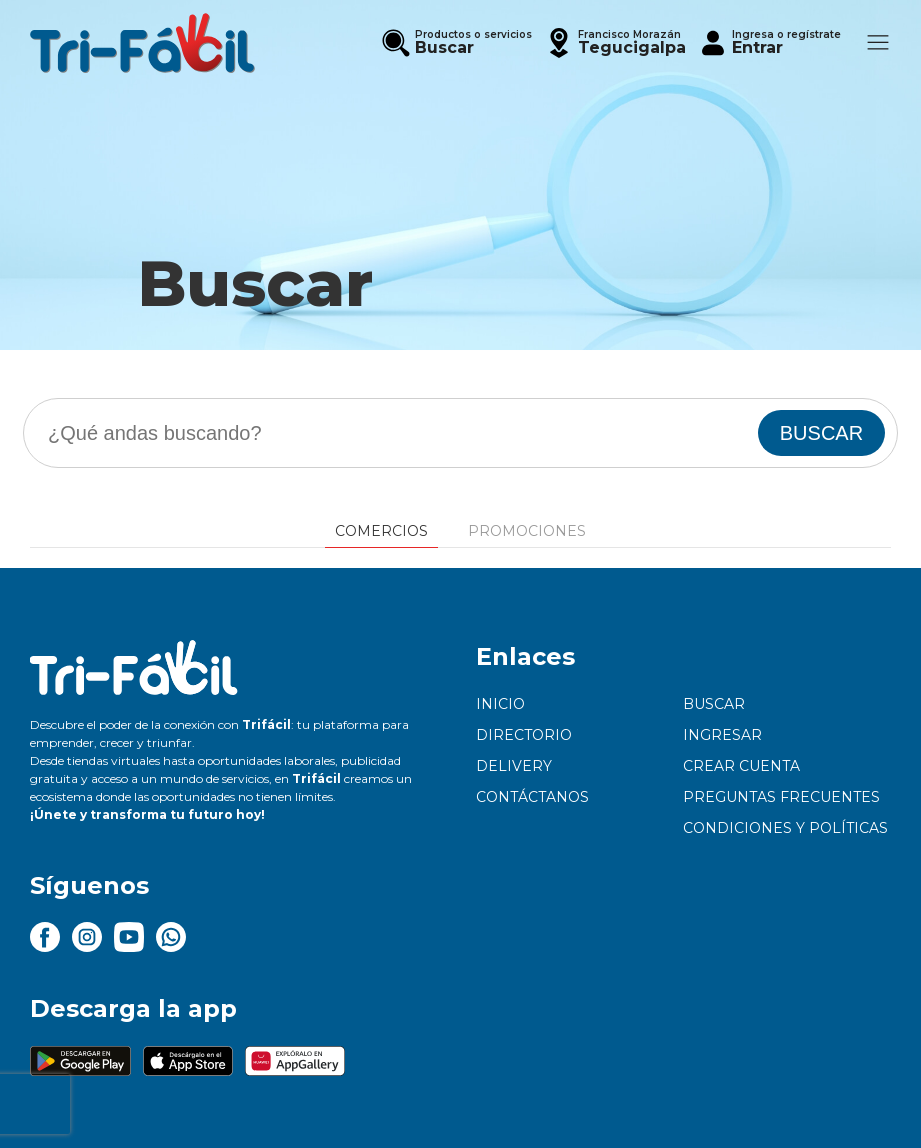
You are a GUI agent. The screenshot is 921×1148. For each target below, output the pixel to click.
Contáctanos (532, 797)
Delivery (514, 766)
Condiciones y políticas (785, 828)
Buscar (714, 704)
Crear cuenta (741, 766)
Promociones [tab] (527, 531)
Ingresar (722, 735)
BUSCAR (821, 433)
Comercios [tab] (381, 531)
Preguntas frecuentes (781, 797)
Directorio (524, 735)
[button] (615, 42)
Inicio (500, 704)
